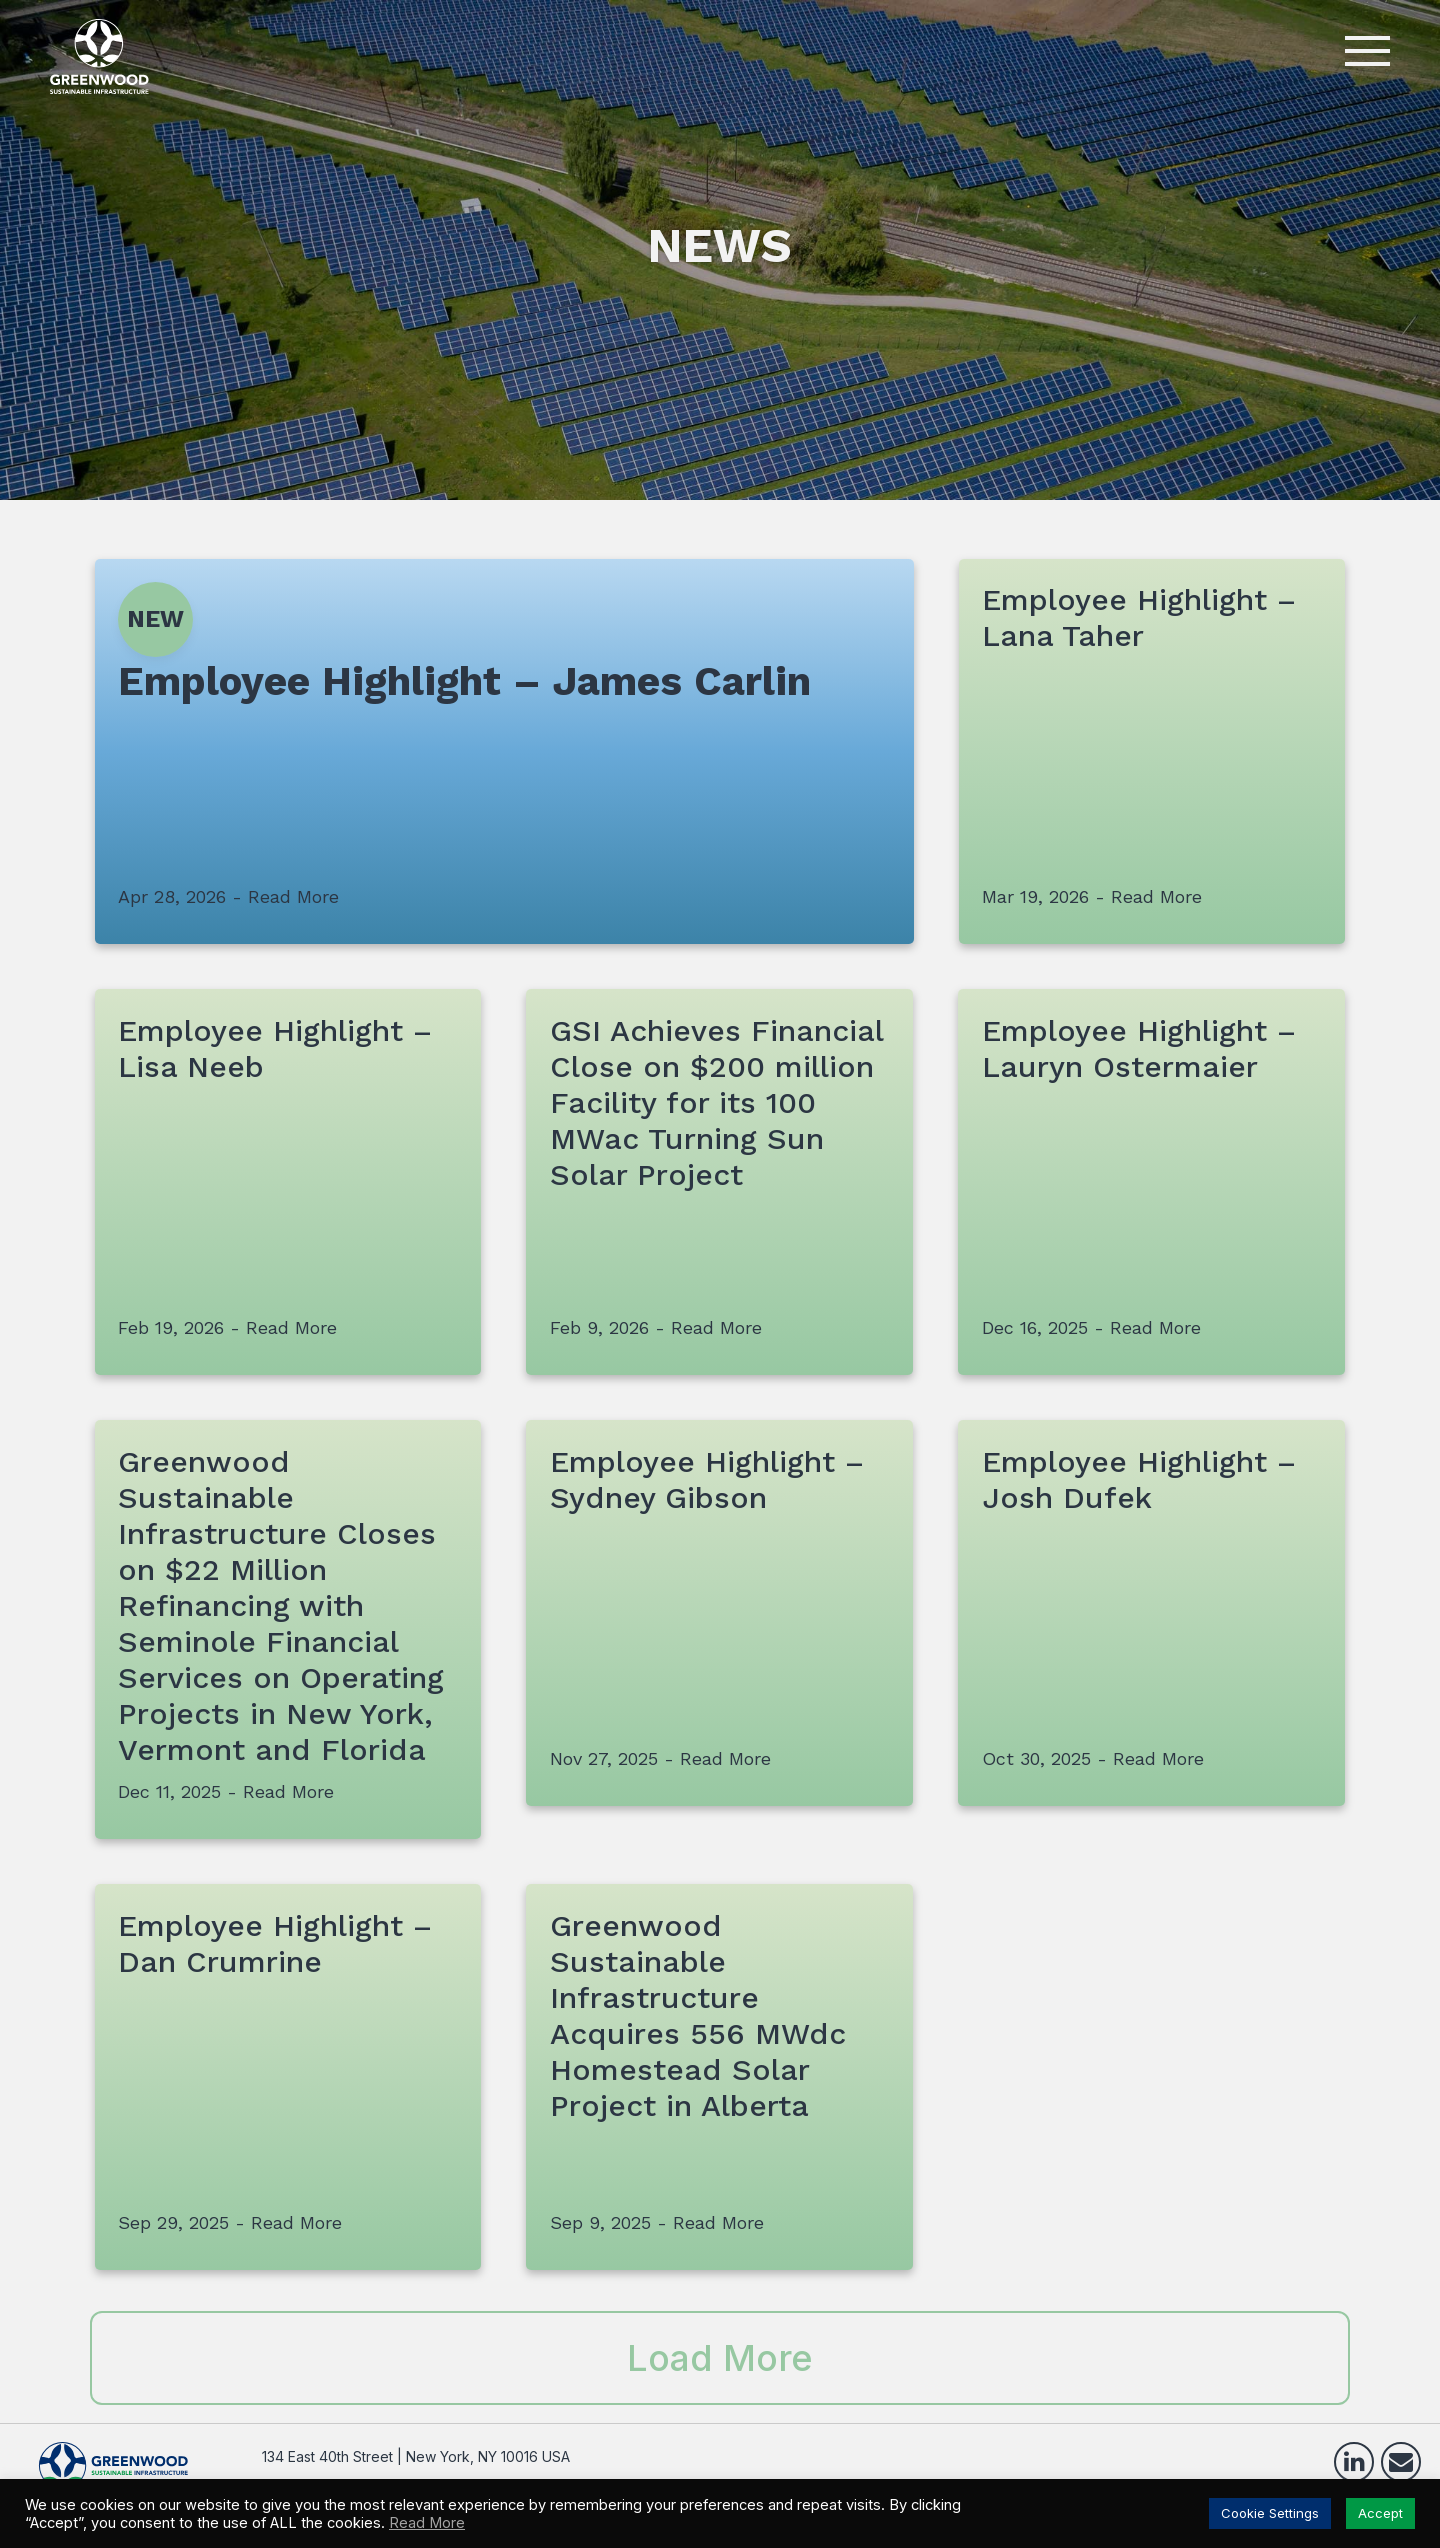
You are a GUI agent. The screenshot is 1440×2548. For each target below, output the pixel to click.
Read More (427, 2523)
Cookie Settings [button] (1270, 2513)
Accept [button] (1380, 2513)
